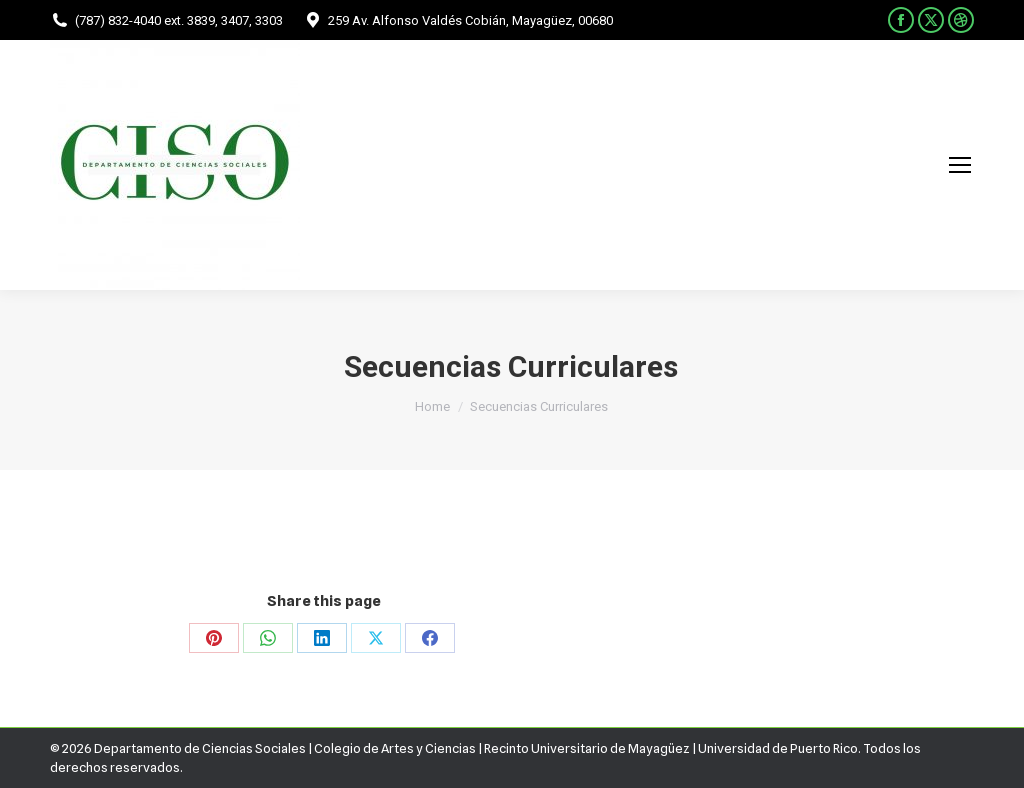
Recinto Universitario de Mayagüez (587, 748)
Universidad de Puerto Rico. (780, 748)
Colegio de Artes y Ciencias (395, 748)
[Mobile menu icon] (960, 165)
